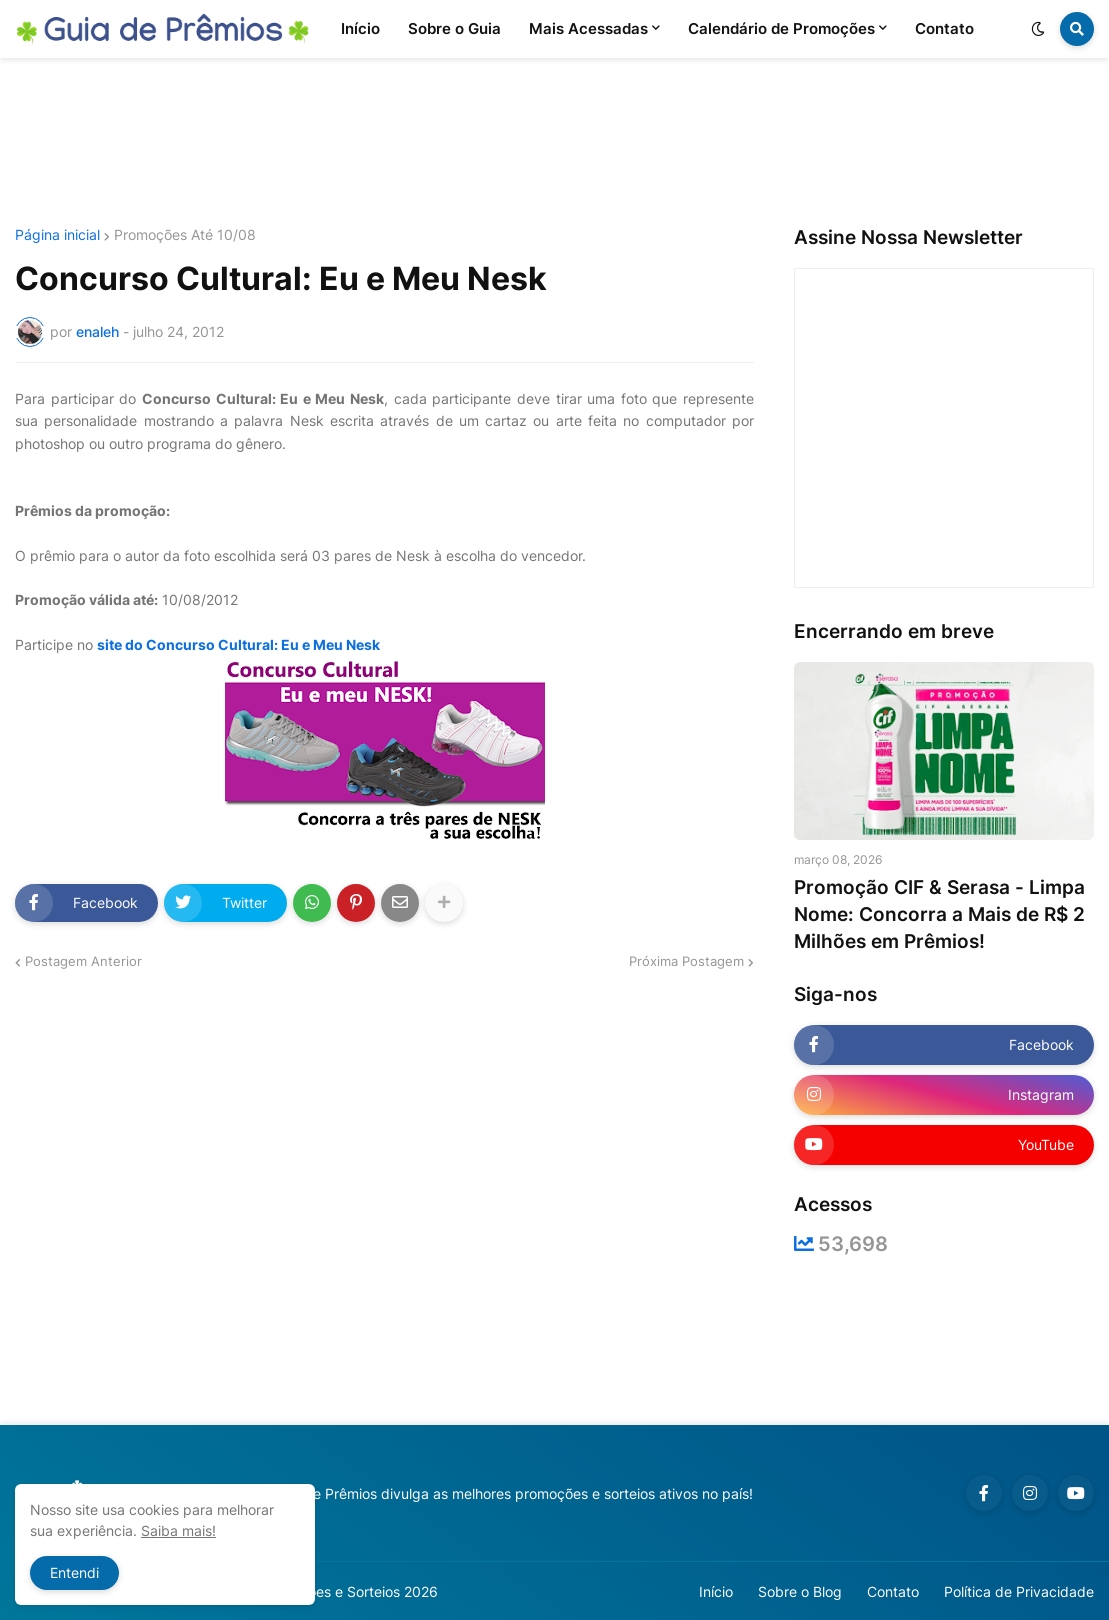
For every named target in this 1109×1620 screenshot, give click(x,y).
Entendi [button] (74, 1572)
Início (716, 1591)
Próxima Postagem (686, 961)
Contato (893, 1591)
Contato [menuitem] (944, 28)
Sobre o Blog (800, 1591)
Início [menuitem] (360, 28)
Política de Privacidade (1019, 1591)
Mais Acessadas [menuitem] (588, 28)
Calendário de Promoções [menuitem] (781, 28)
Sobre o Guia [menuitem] (454, 28)
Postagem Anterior (83, 961)
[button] (1038, 29)
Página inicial (57, 235)
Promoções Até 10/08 (185, 235)
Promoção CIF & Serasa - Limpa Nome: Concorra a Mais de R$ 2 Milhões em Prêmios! (939, 914)
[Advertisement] (555, 143)
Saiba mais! (178, 1530)
